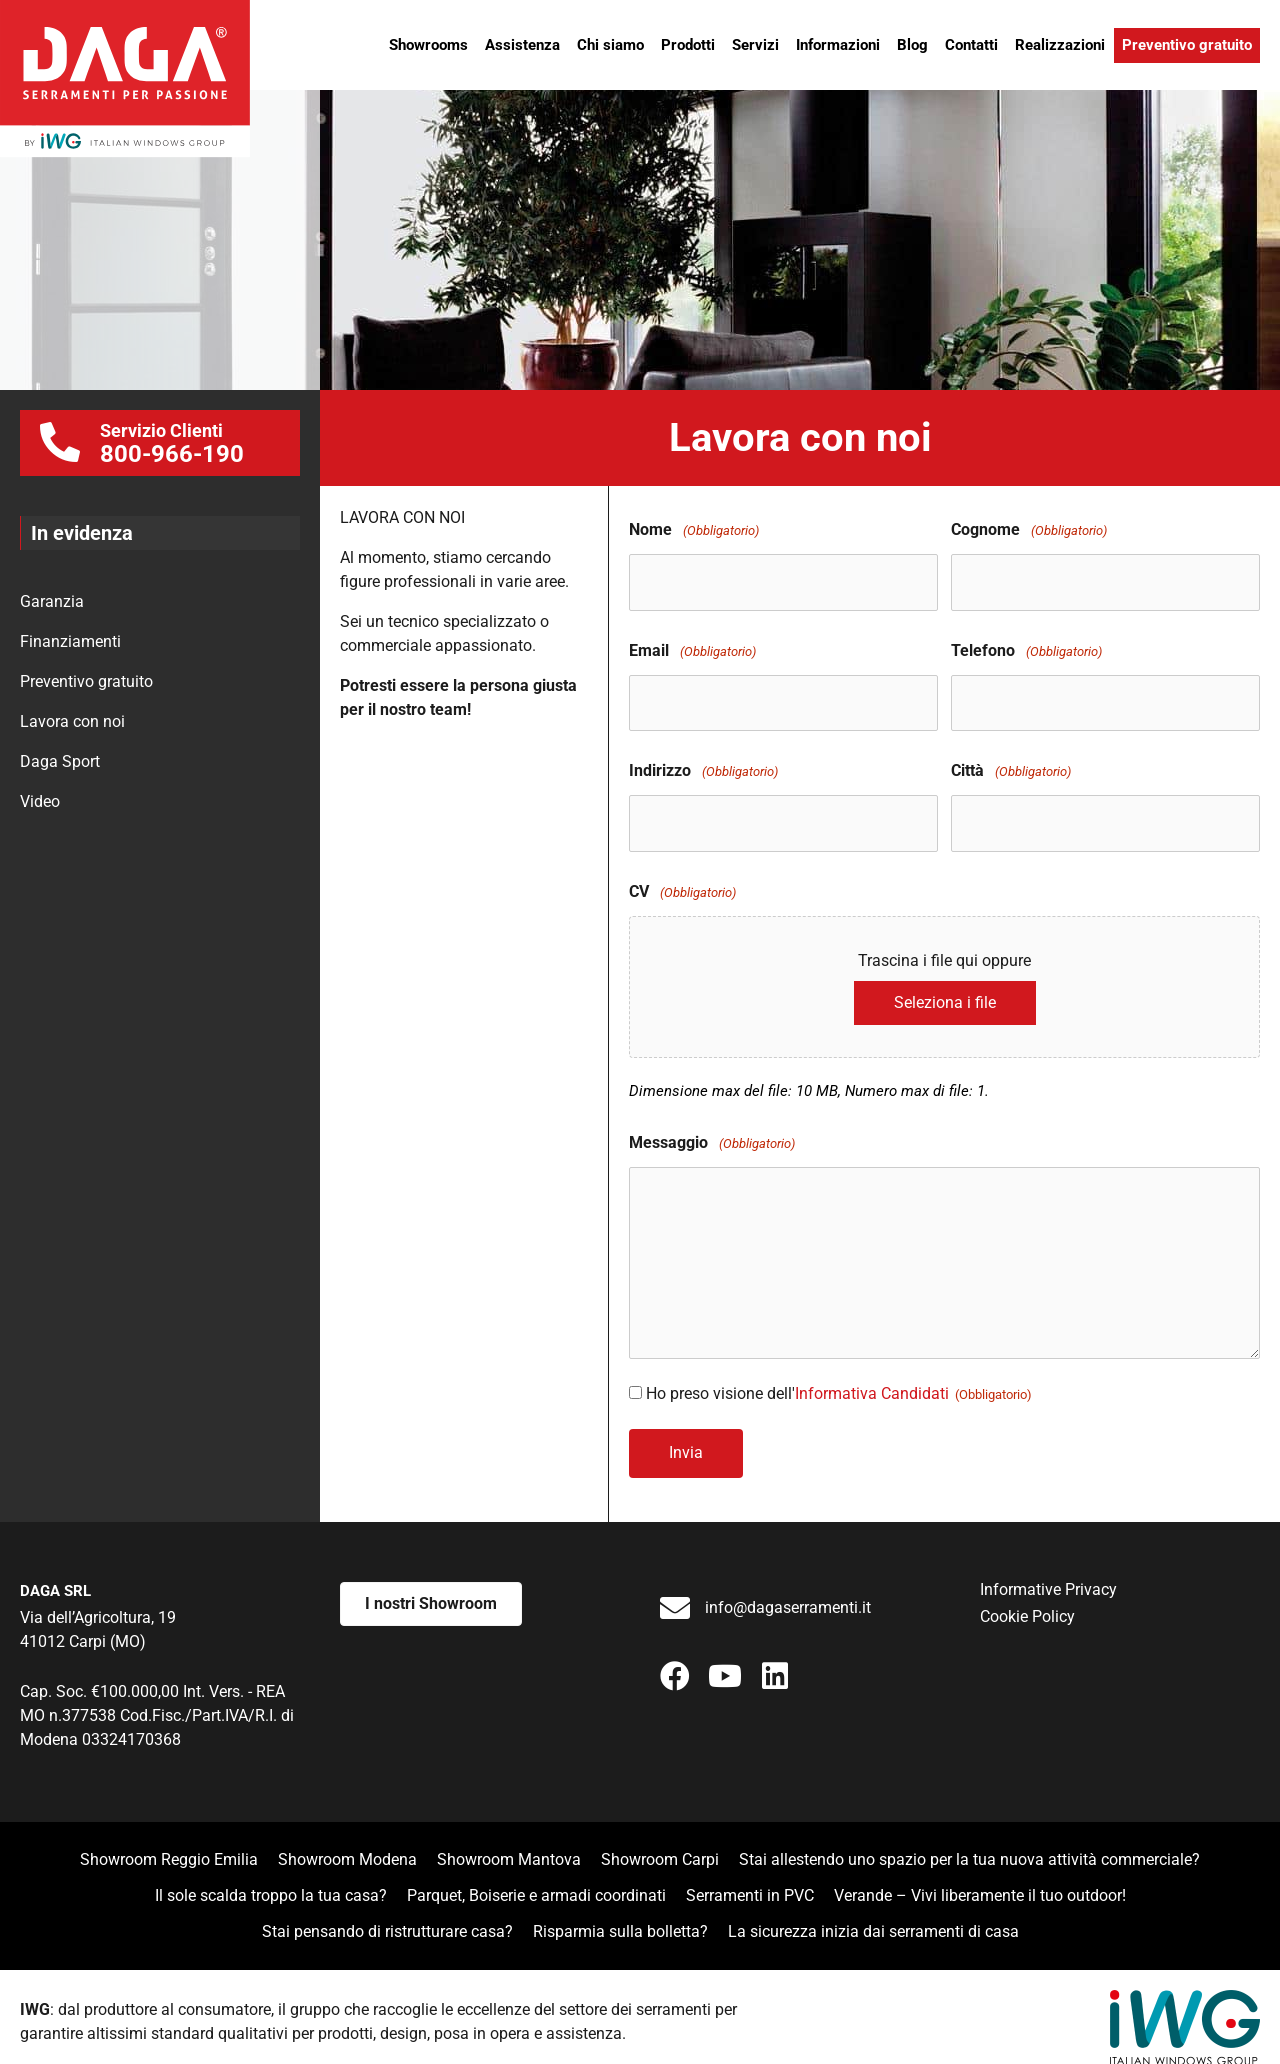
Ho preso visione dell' (839, 1378)
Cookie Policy (1027, 1597)
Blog (912, 45)
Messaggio (712, 1128)
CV (682, 877)
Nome (694, 530)
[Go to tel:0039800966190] (160, 443)
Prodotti (688, 45)
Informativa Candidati (872, 1378)
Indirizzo (703, 761)
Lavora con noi (72, 721)
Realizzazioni (1060, 45)
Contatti (971, 45)
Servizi (755, 45)
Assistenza (522, 45)
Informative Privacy (1048, 1570)
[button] (675, 1656)
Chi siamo (610, 45)
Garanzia (52, 601)
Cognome (1029, 530)
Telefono (1026, 646)
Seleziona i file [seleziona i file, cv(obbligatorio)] (945, 987)
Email (692, 646)
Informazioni (838, 45)
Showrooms (428, 45)
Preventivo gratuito (1187, 45)
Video (40, 801)
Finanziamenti (70, 641)
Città (1011, 761)
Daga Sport (60, 761)
